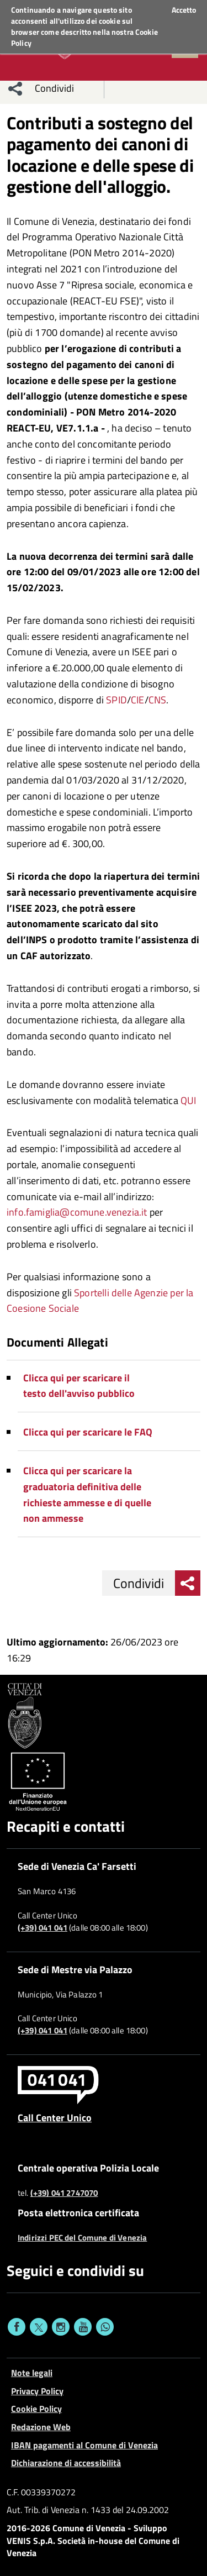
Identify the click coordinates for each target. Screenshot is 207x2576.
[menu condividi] (15, 88)
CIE (138, 699)
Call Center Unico (55, 2117)
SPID (116, 699)
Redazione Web (41, 2426)
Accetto (184, 9)
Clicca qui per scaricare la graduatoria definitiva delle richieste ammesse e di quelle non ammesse (87, 1494)
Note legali (31, 2372)
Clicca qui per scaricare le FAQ (87, 1431)
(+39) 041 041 (42, 1928)
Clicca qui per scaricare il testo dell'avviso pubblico (79, 1385)
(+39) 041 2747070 (64, 2193)
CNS (157, 699)
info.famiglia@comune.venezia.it (77, 1212)
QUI (189, 1100)
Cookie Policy (36, 2408)
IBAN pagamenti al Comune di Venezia (84, 2445)
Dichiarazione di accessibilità (66, 2462)
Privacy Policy (37, 2391)
